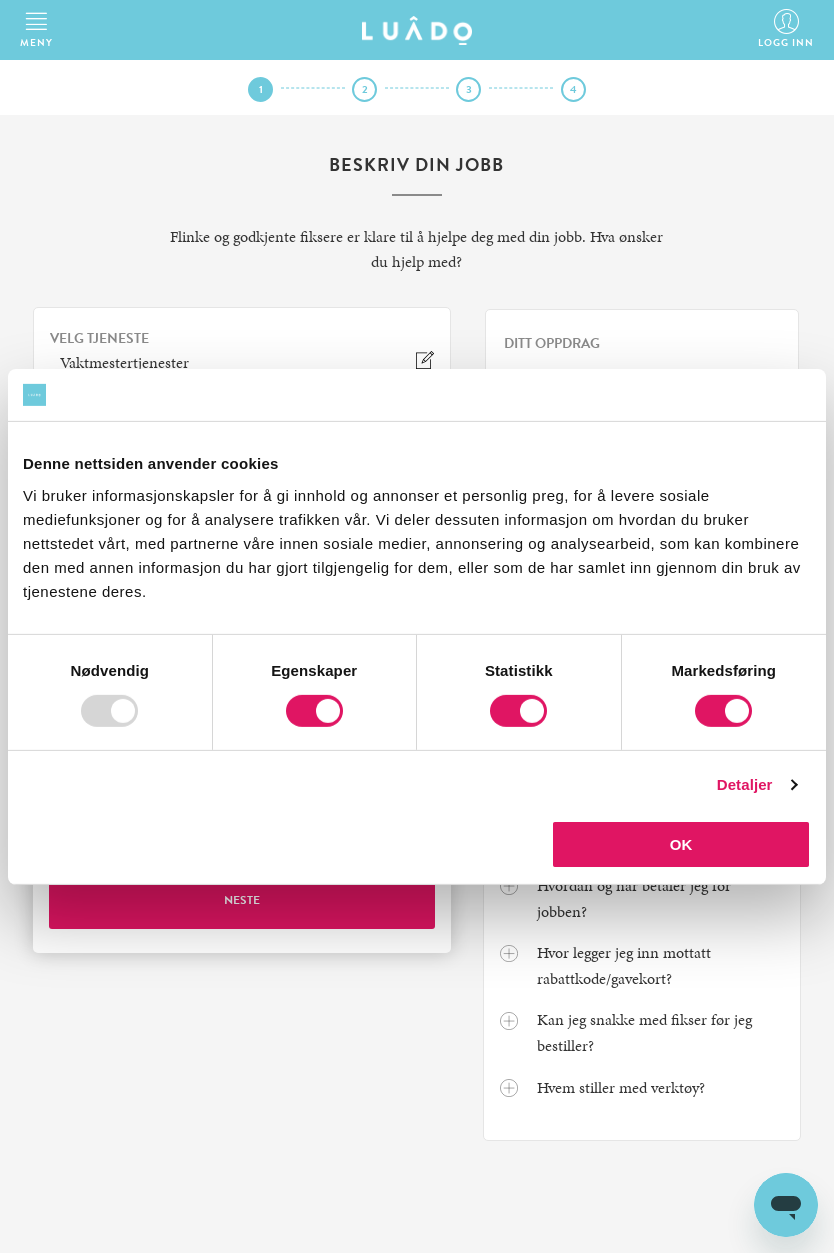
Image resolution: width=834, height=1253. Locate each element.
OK (681, 844)
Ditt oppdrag (552, 344)
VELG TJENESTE (99, 339)
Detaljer (745, 784)
